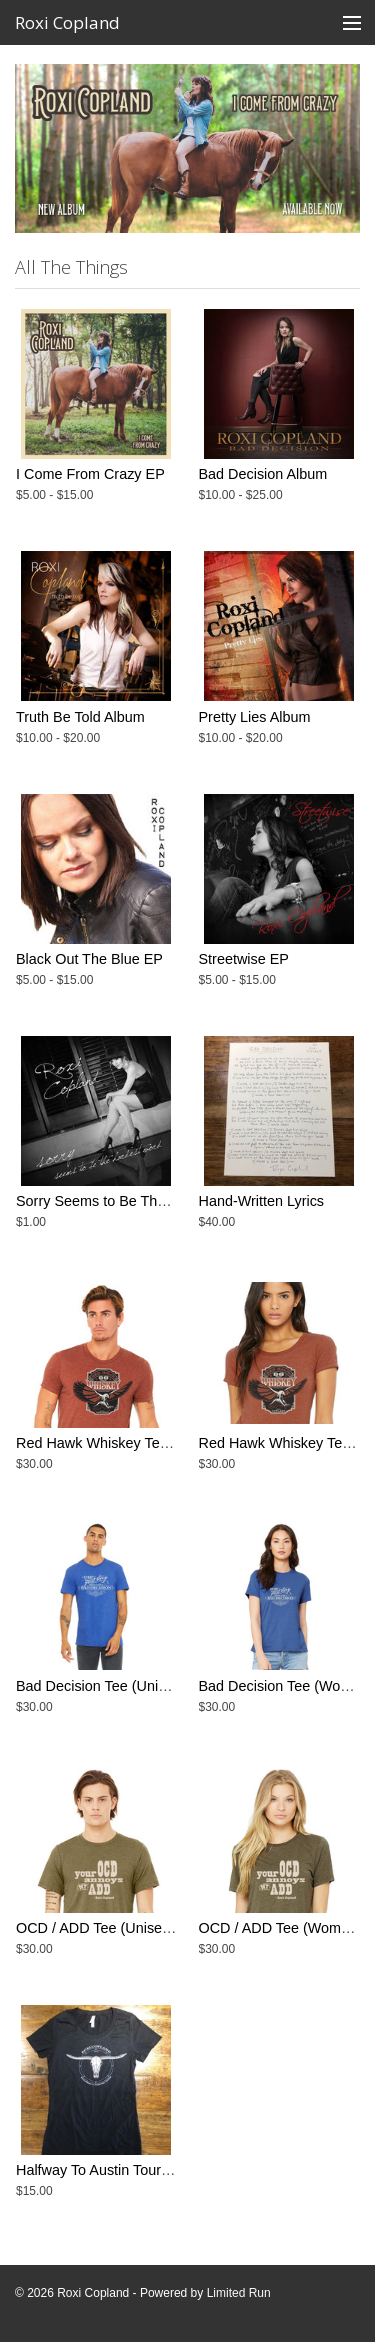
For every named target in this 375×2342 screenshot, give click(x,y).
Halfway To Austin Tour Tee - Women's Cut (151, 2170)
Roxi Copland (67, 22)
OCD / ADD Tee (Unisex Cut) (108, 1928)
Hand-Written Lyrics (262, 1201)
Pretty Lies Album (255, 717)
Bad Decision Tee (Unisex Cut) (114, 1686)
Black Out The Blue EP (89, 959)
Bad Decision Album (263, 474)
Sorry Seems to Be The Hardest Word (137, 1201)
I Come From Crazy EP (90, 474)
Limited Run (239, 2293)
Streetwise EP (244, 959)
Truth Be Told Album (80, 717)
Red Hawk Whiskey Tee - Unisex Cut (133, 1443)
